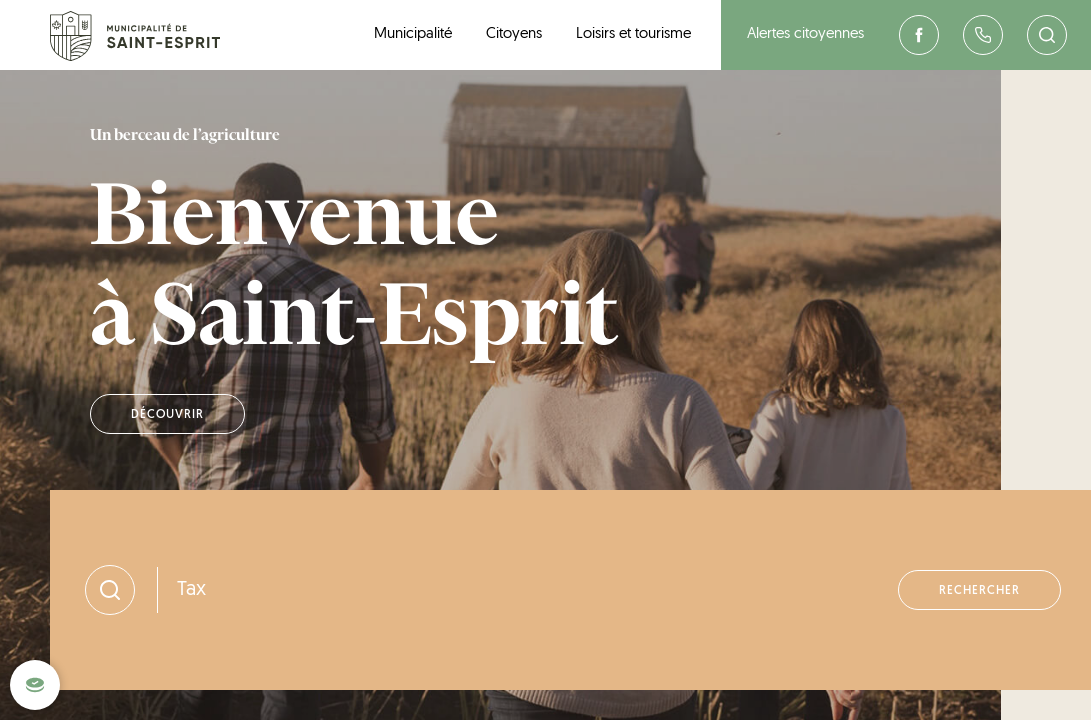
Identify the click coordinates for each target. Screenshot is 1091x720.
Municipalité (413, 34)
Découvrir (167, 419)
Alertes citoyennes (805, 34)
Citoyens (514, 34)
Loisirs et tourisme (633, 34)
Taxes (201, 599)
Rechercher (979, 600)
